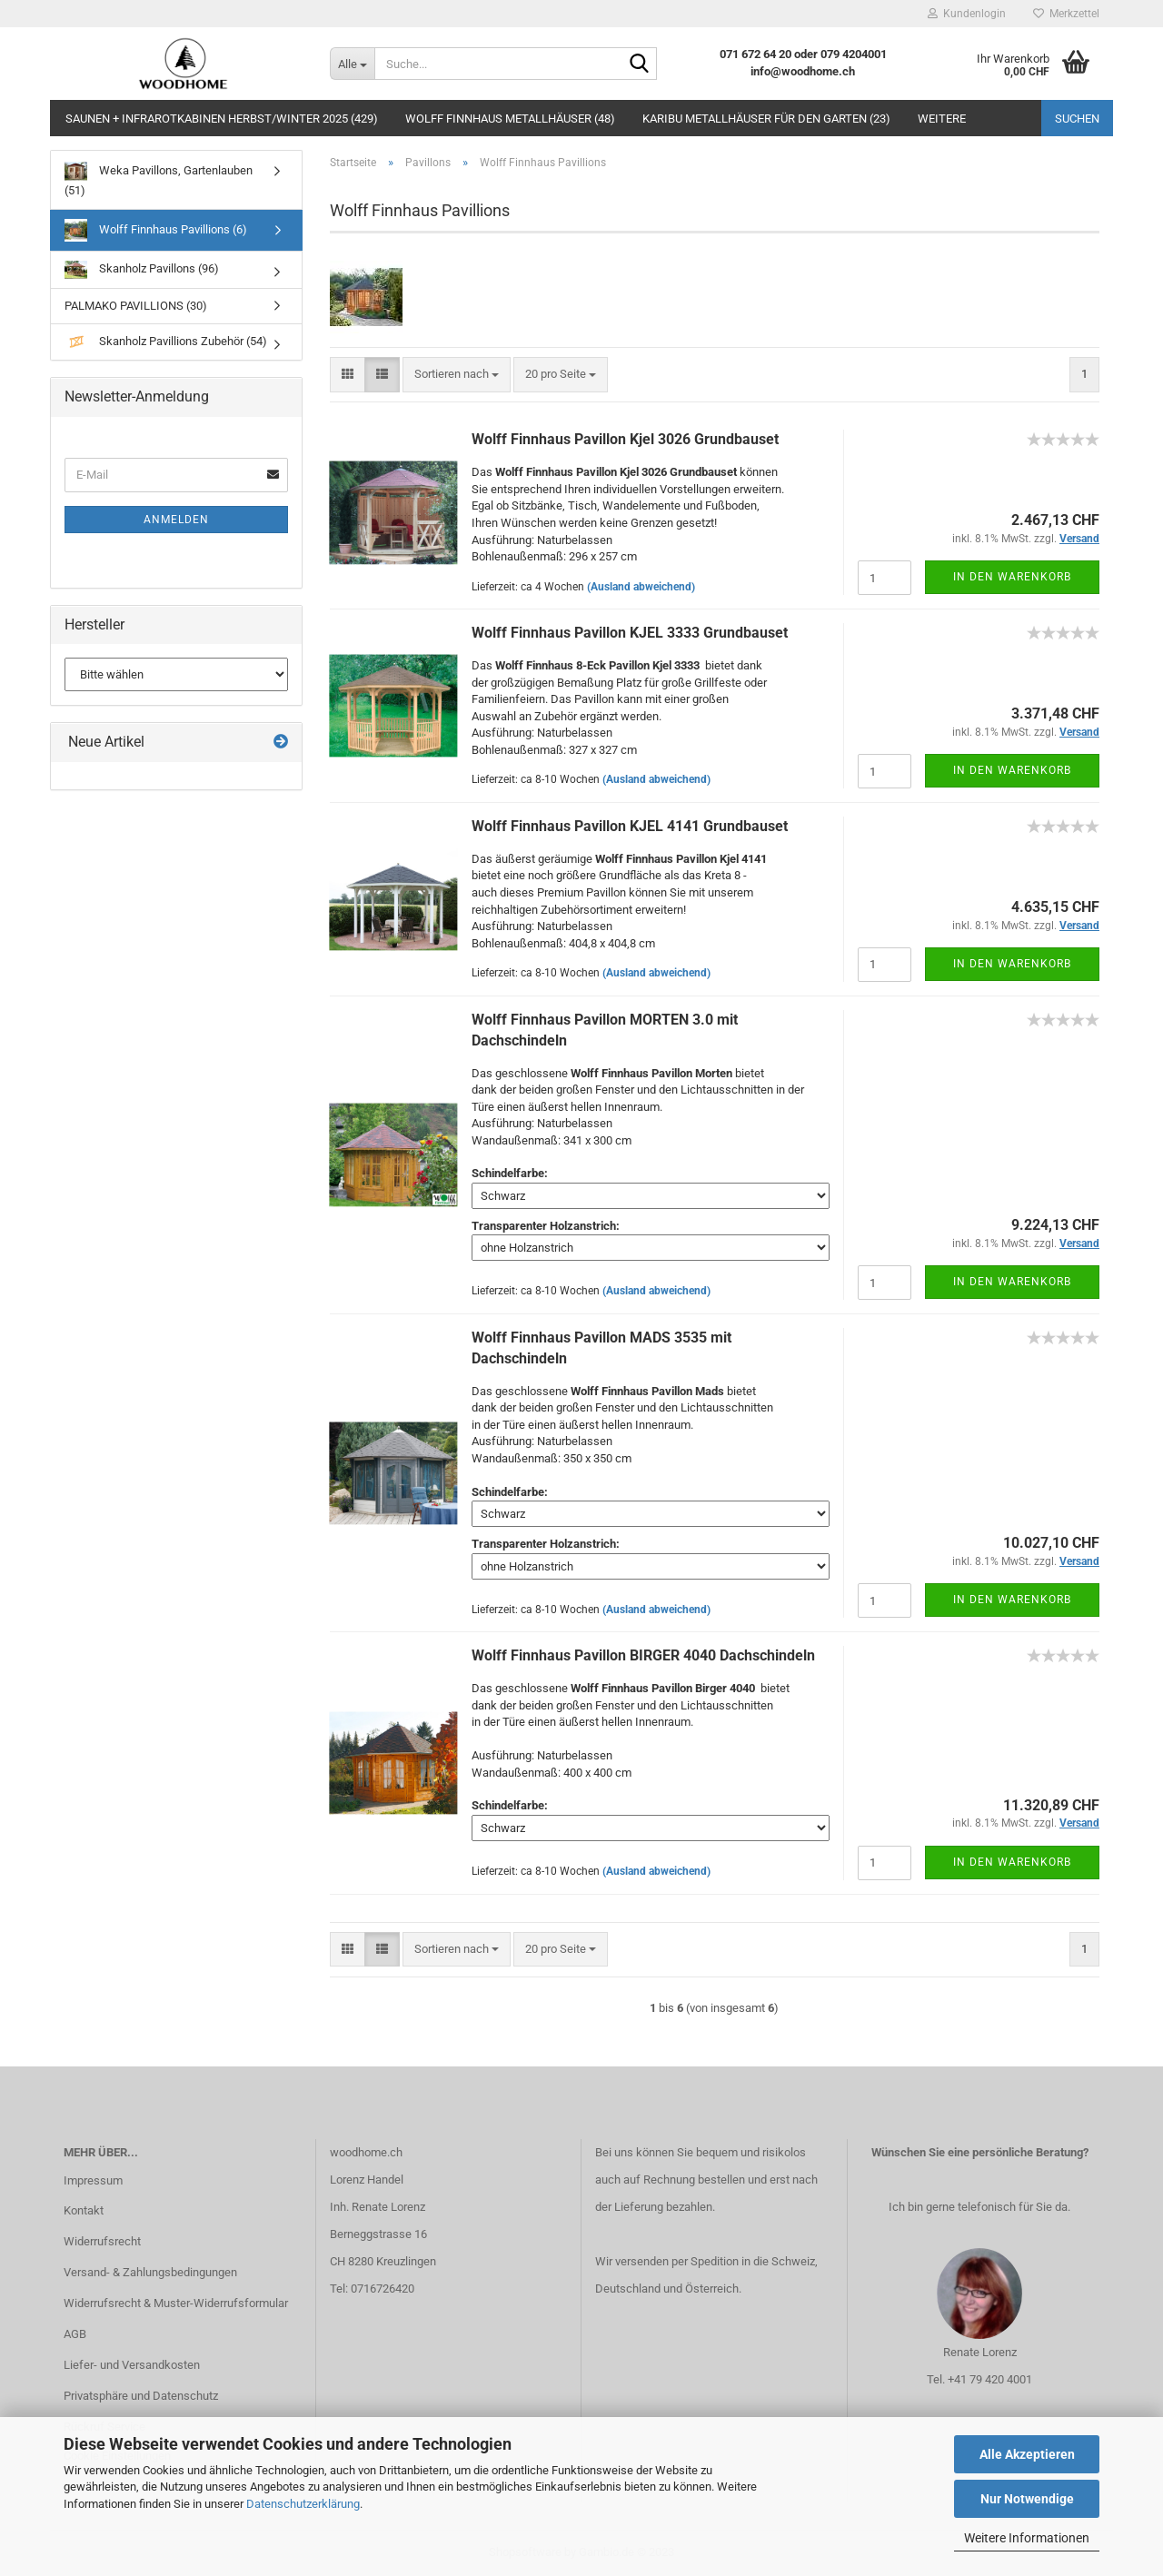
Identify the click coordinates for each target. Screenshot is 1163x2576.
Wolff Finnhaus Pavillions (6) (156, 230)
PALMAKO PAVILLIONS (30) (136, 305)
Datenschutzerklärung (303, 2504)
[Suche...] (352, 63)
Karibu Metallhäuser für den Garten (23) (766, 118)
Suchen (1077, 118)
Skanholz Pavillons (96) (142, 270)
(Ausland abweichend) (641, 586)
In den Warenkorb (1012, 576)
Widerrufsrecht (102, 2241)
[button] (347, 374)
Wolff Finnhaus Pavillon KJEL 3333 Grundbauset (630, 632)
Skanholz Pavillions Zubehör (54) (166, 342)
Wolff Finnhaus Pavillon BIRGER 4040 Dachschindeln (643, 1655)
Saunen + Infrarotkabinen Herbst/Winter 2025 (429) (221, 118)
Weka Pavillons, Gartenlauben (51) (159, 178)
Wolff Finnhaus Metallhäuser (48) (510, 118)
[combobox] (457, 374)
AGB (75, 2334)
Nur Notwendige (1027, 2499)
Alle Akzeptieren (1027, 2454)
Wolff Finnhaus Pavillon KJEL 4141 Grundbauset (630, 826)
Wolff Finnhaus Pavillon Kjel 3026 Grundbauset (625, 439)
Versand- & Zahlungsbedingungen (150, 2272)
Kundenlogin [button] (967, 13)
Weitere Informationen (1026, 2538)
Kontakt (84, 2210)
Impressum (93, 2180)
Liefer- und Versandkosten (132, 2365)
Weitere (942, 118)
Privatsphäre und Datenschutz (141, 2396)
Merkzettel (1066, 13)
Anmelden (176, 519)
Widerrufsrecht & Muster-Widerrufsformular (176, 2303)
